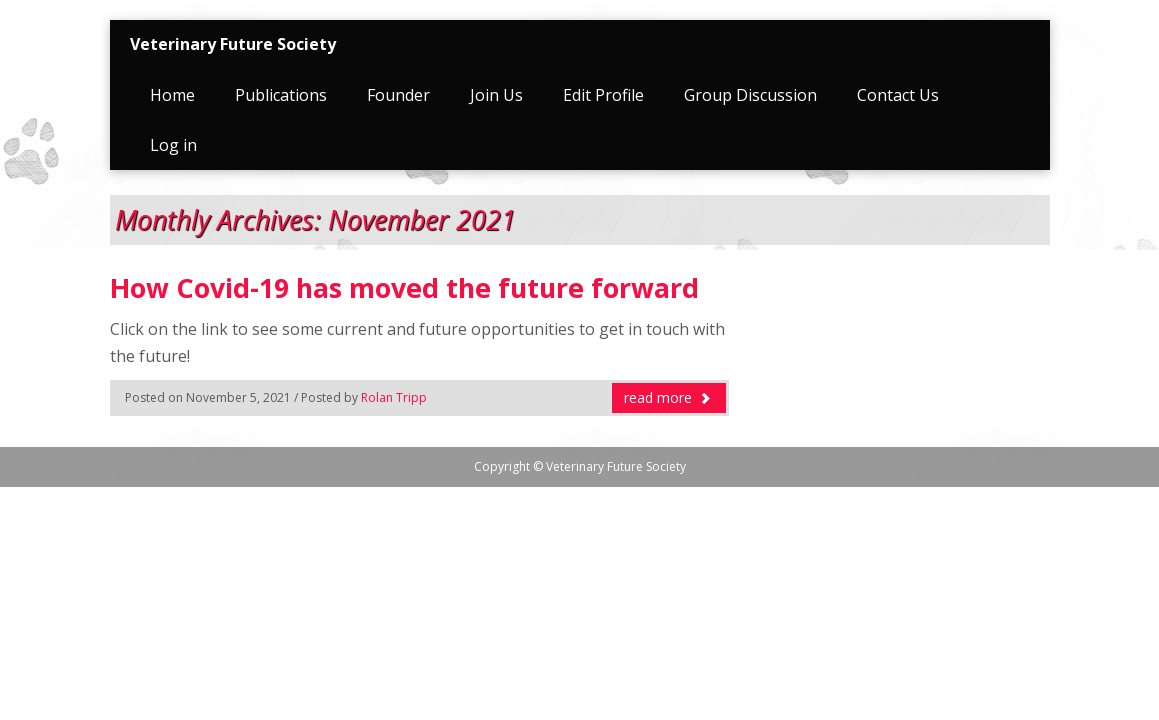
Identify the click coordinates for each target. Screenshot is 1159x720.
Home (172, 95)
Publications (281, 95)
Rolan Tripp (394, 397)
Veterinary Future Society (233, 44)
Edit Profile (603, 95)
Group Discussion (750, 95)
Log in (173, 145)
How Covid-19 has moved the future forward (404, 288)
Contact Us (898, 95)
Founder (398, 95)
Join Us (496, 95)
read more (668, 397)
